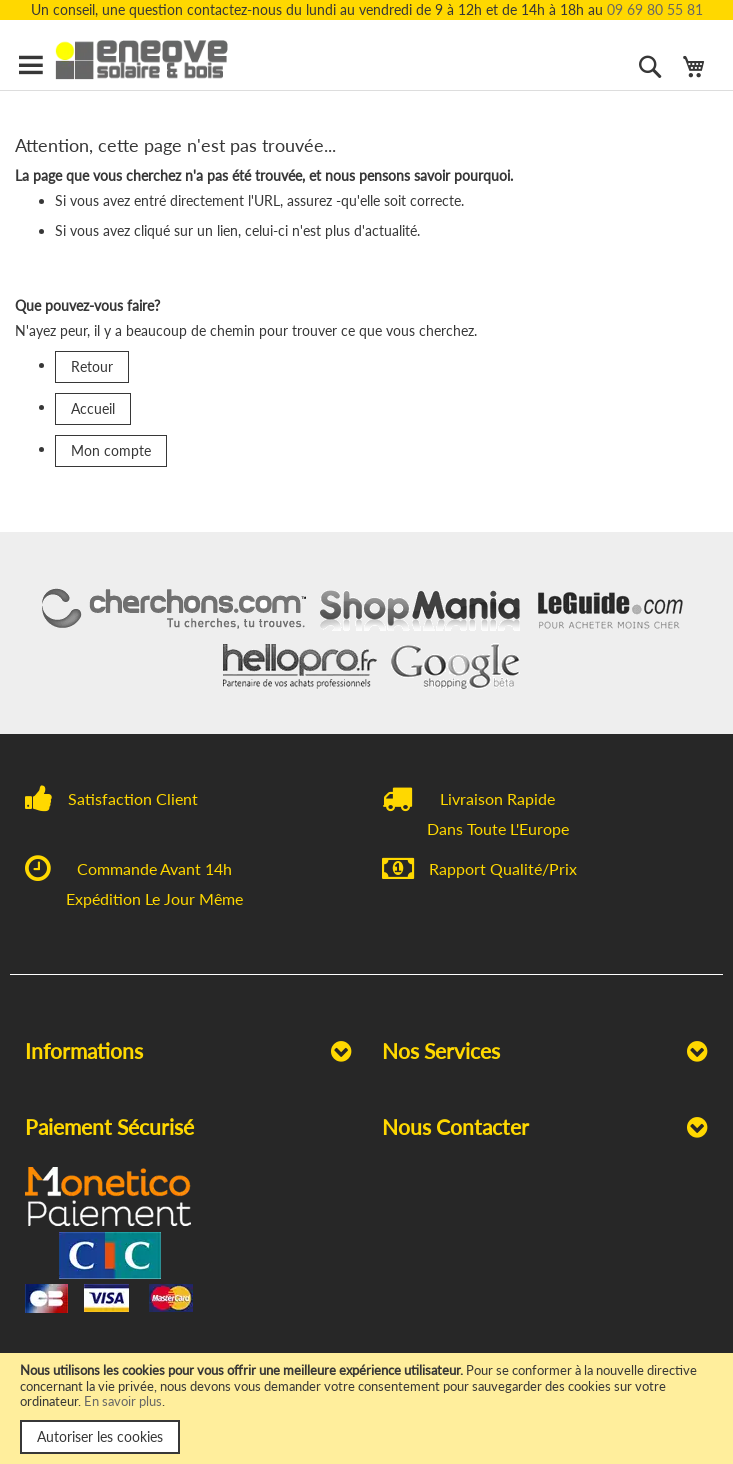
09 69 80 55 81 (655, 9)
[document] (366, 1408)
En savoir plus (123, 1401)
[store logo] (153, 60)
